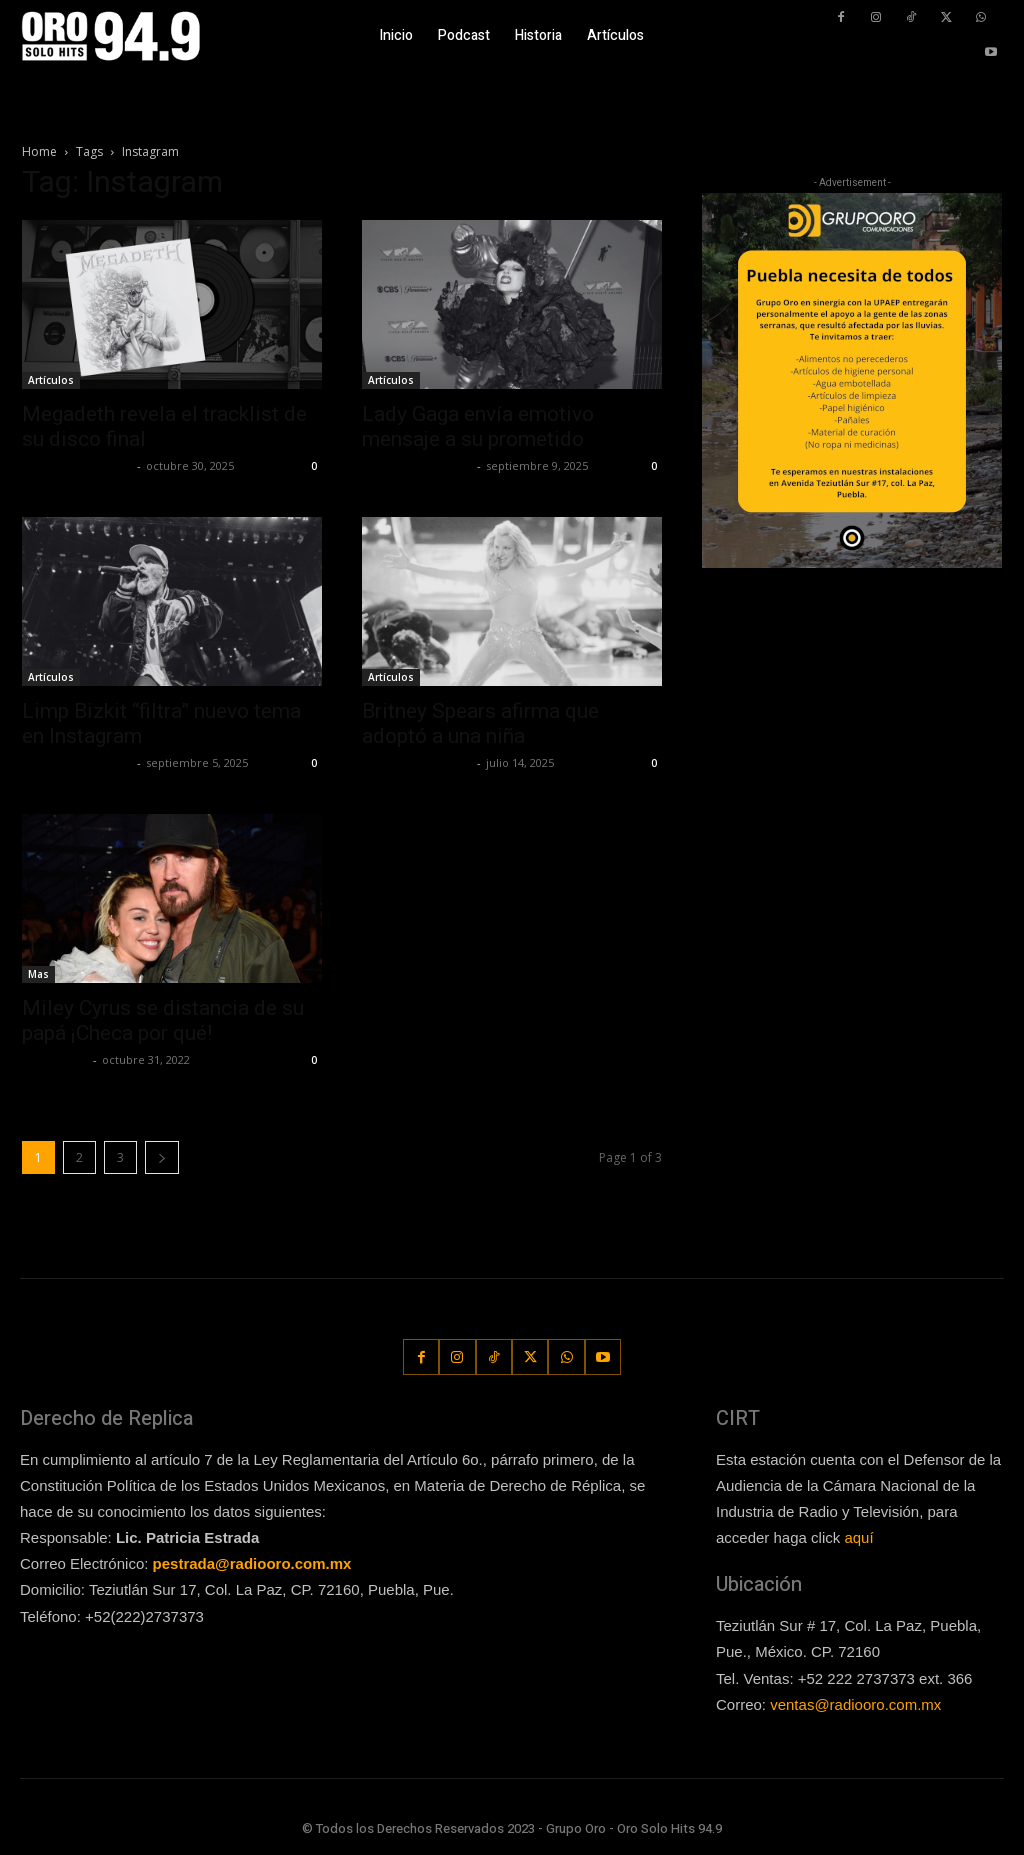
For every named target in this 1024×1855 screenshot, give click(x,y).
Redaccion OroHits (77, 465)
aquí (858, 1537)
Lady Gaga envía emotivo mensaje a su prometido (478, 426)
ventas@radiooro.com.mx (855, 1704)
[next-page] (162, 1157)
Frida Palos (55, 1059)
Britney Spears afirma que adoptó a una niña (480, 723)
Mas (38, 974)
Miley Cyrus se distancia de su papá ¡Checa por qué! (163, 1020)
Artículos (51, 380)
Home (39, 151)
